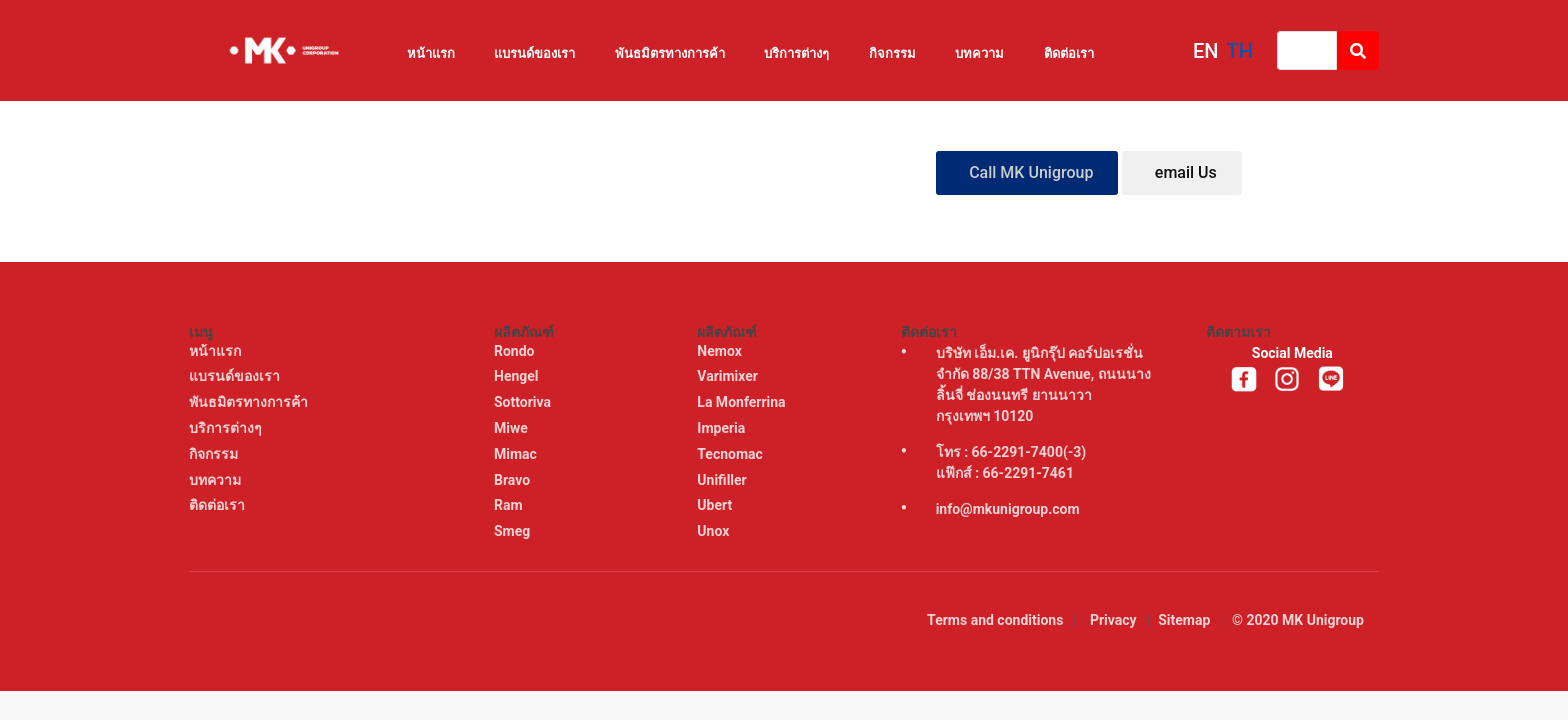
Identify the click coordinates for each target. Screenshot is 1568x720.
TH (1240, 51)
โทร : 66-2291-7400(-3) (1011, 452)
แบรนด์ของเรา (534, 53)
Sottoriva (524, 402)
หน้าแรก (431, 53)
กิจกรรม (892, 53)
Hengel (518, 376)
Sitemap (1184, 620)
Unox (714, 531)
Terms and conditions (995, 620)
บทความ (979, 53)
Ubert (716, 505)
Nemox (721, 351)
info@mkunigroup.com (1008, 509)
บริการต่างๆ (796, 53)
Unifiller (723, 480)
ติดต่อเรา (1069, 53)
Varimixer (729, 376)
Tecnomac (731, 454)
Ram (510, 505)
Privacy (1113, 620)
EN (1206, 51)
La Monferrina (743, 402)
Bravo (514, 480)
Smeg (514, 531)
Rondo (516, 351)
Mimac (517, 454)
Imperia (722, 428)
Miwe (512, 428)
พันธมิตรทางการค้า (670, 53)
